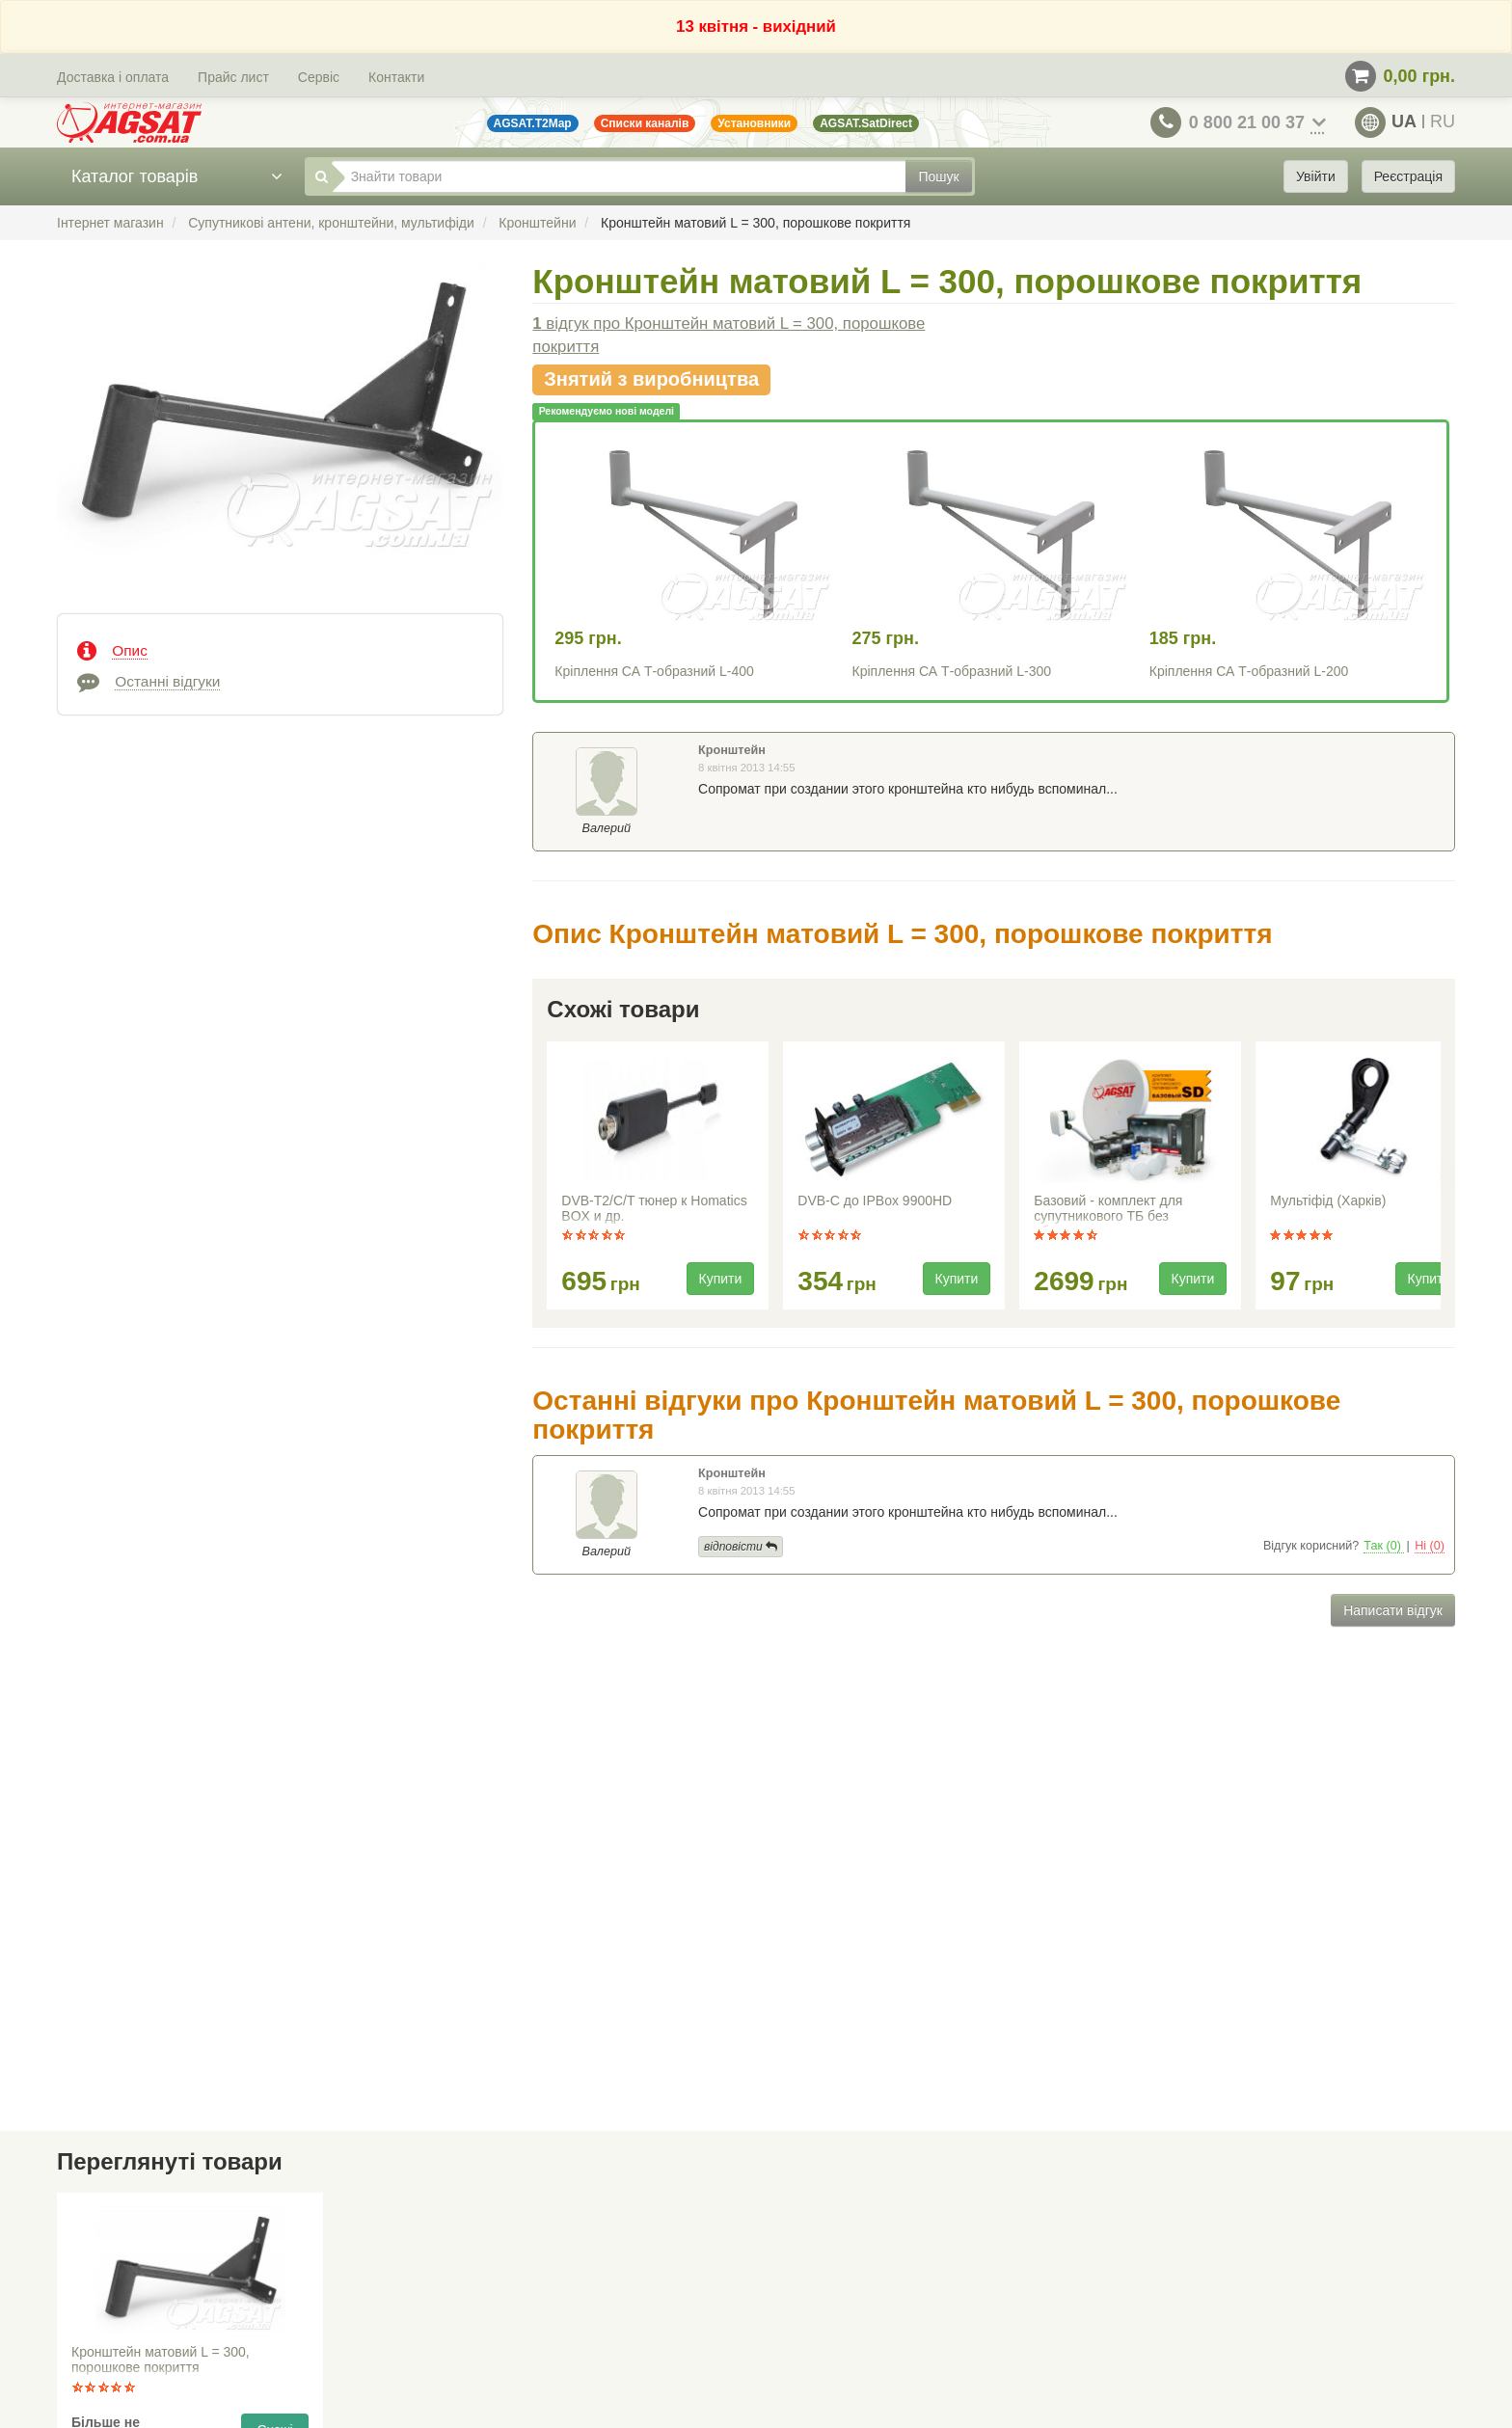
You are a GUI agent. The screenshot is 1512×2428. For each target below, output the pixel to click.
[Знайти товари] (619, 176)
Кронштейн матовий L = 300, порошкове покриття (160, 2359)
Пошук (938, 176)
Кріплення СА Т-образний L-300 (951, 671)
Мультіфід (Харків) (1328, 1200)
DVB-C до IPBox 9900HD (874, 1200)
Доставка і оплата (113, 77)
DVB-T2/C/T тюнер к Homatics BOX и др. (653, 1208)
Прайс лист (233, 77)
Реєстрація (1408, 176)
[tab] (280, 649)
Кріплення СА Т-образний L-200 (1248, 671)
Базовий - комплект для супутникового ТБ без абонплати (1108, 1210)
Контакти (396, 77)
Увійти (1316, 176)
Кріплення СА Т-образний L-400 (653, 671)
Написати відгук (1393, 1610)
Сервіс (318, 77)
